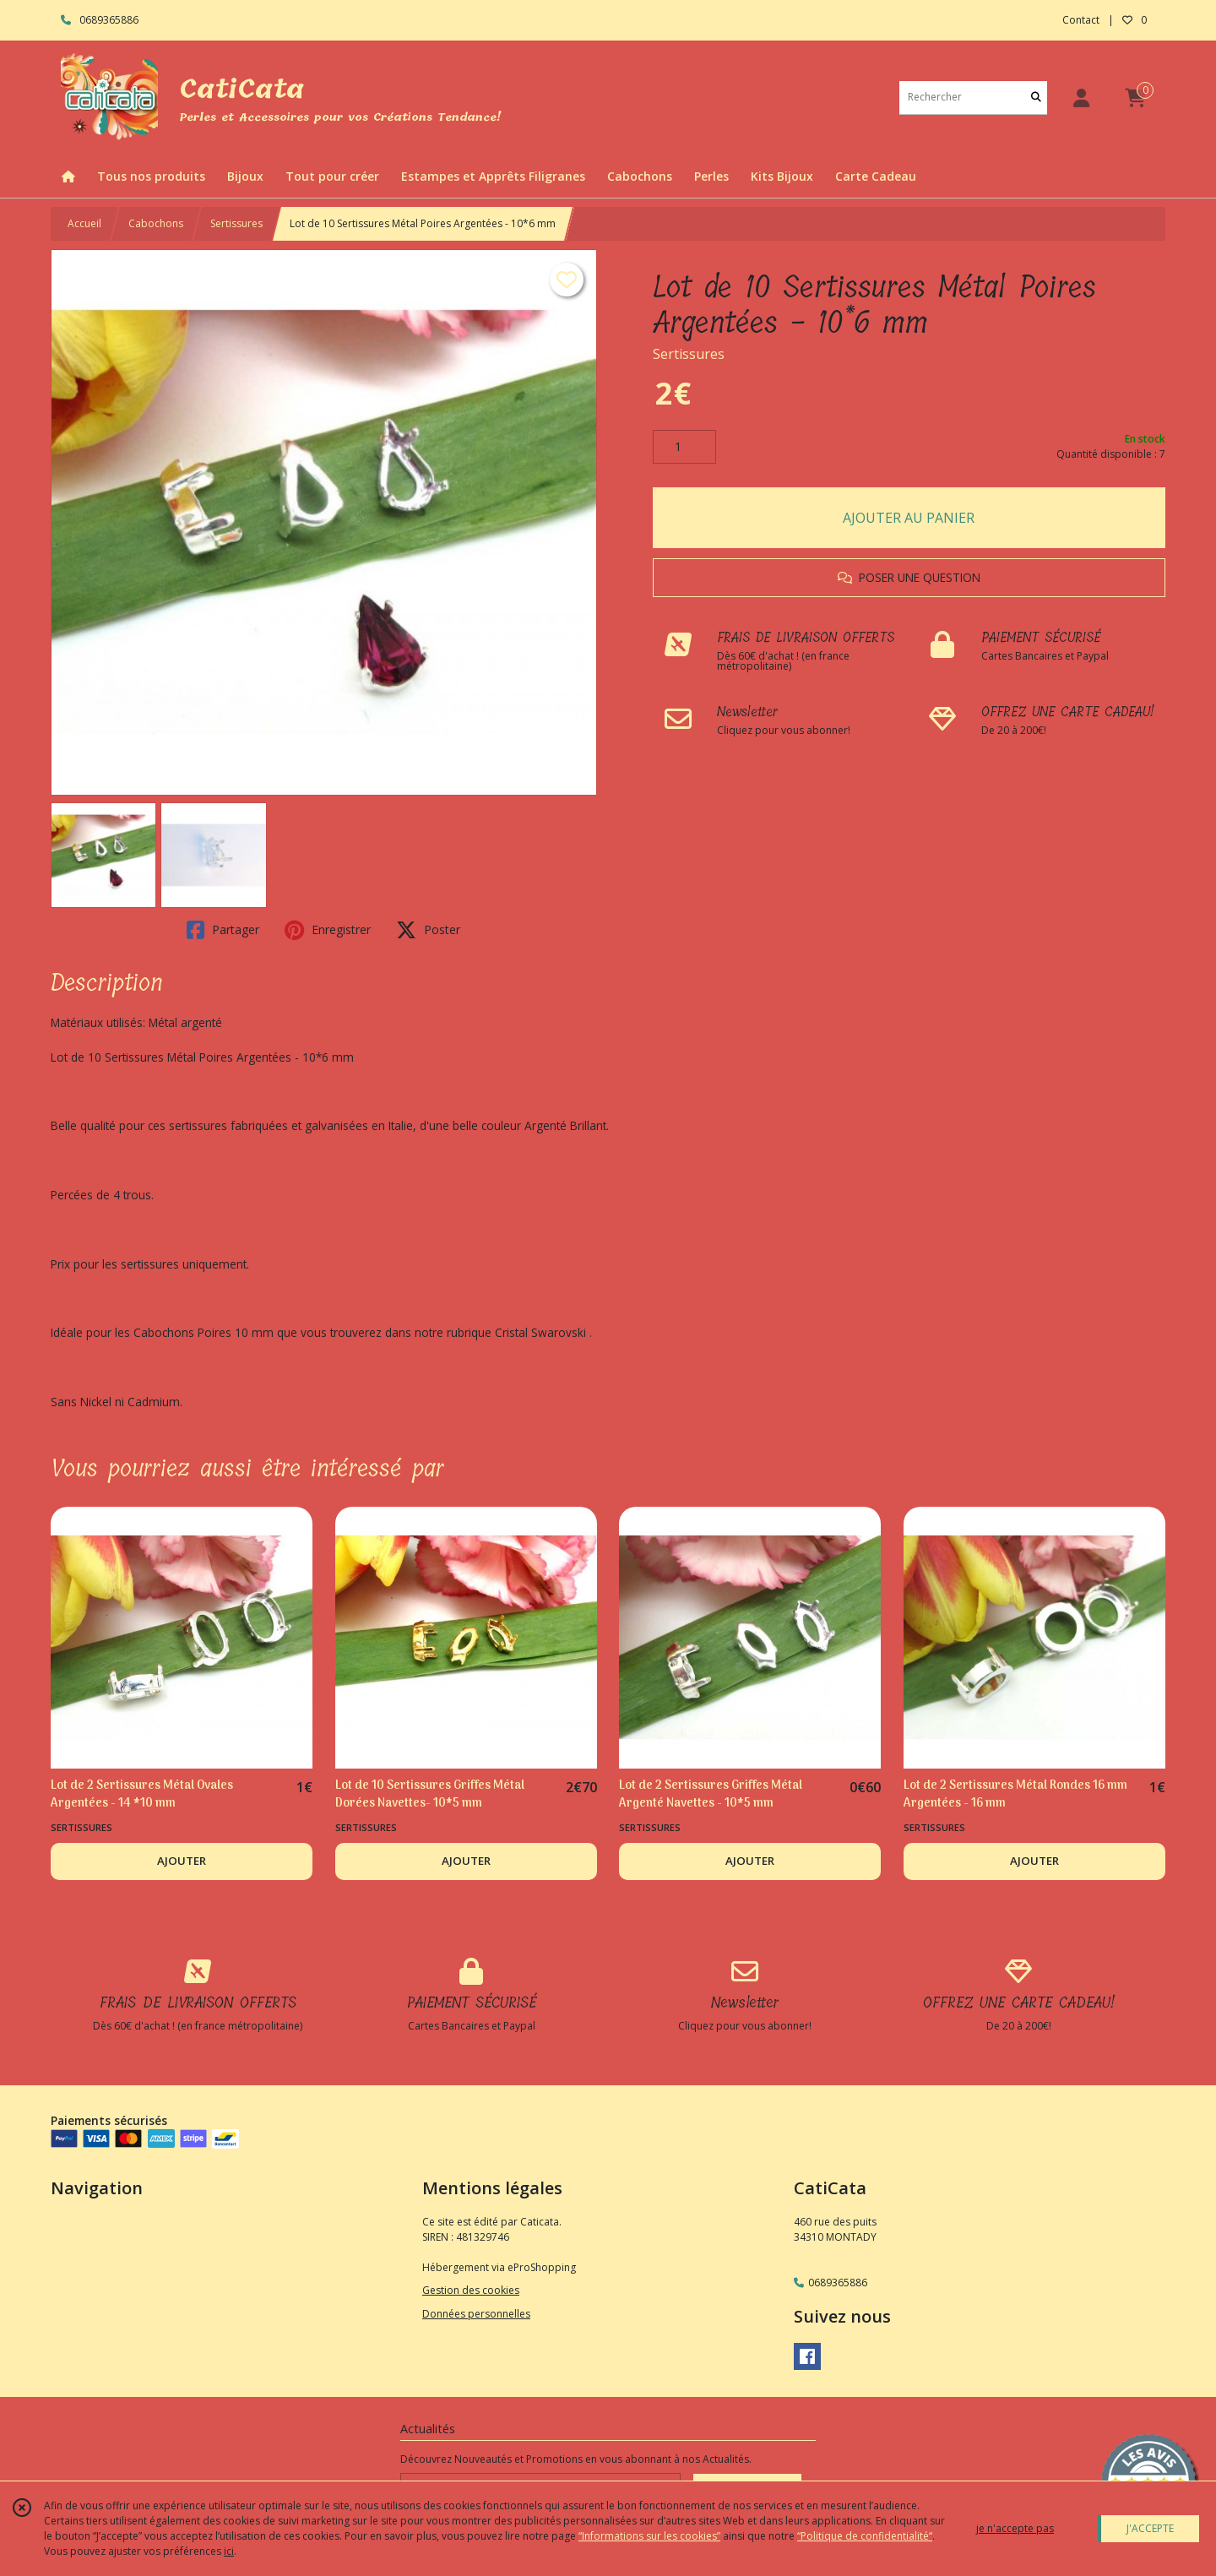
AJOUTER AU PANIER (908, 517)
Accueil (84, 223)
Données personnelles (476, 2314)
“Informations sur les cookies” (649, 2536)
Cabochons (155, 223)
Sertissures (236, 223)
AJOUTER (181, 1860)
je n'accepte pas (1015, 2528)
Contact (1080, 20)
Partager (223, 930)
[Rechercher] (1036, 97)
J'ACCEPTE (1150, 2528)
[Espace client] (1081, 97)
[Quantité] (684, 447)
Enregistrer (328, 930)
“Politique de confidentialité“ (864, 2536)
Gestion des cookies (470, 2290)
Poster (428, 930)
